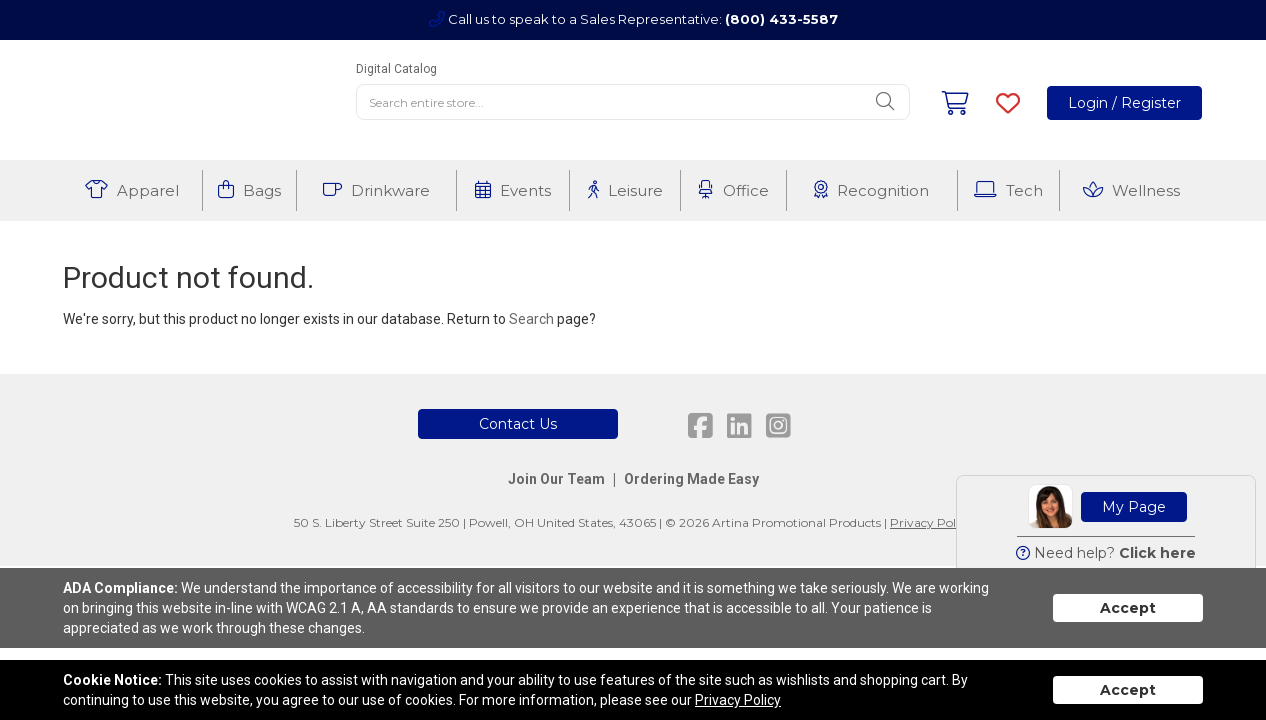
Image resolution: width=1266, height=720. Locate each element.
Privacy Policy (931, 522)
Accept (1128, 608)
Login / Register (1124, 103)
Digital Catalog (396, 69)
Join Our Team (556, 479)
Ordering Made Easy (691, 479)
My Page (1134, 507)
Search (531, 319)
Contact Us (518, 424)
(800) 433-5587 (781, 19)
